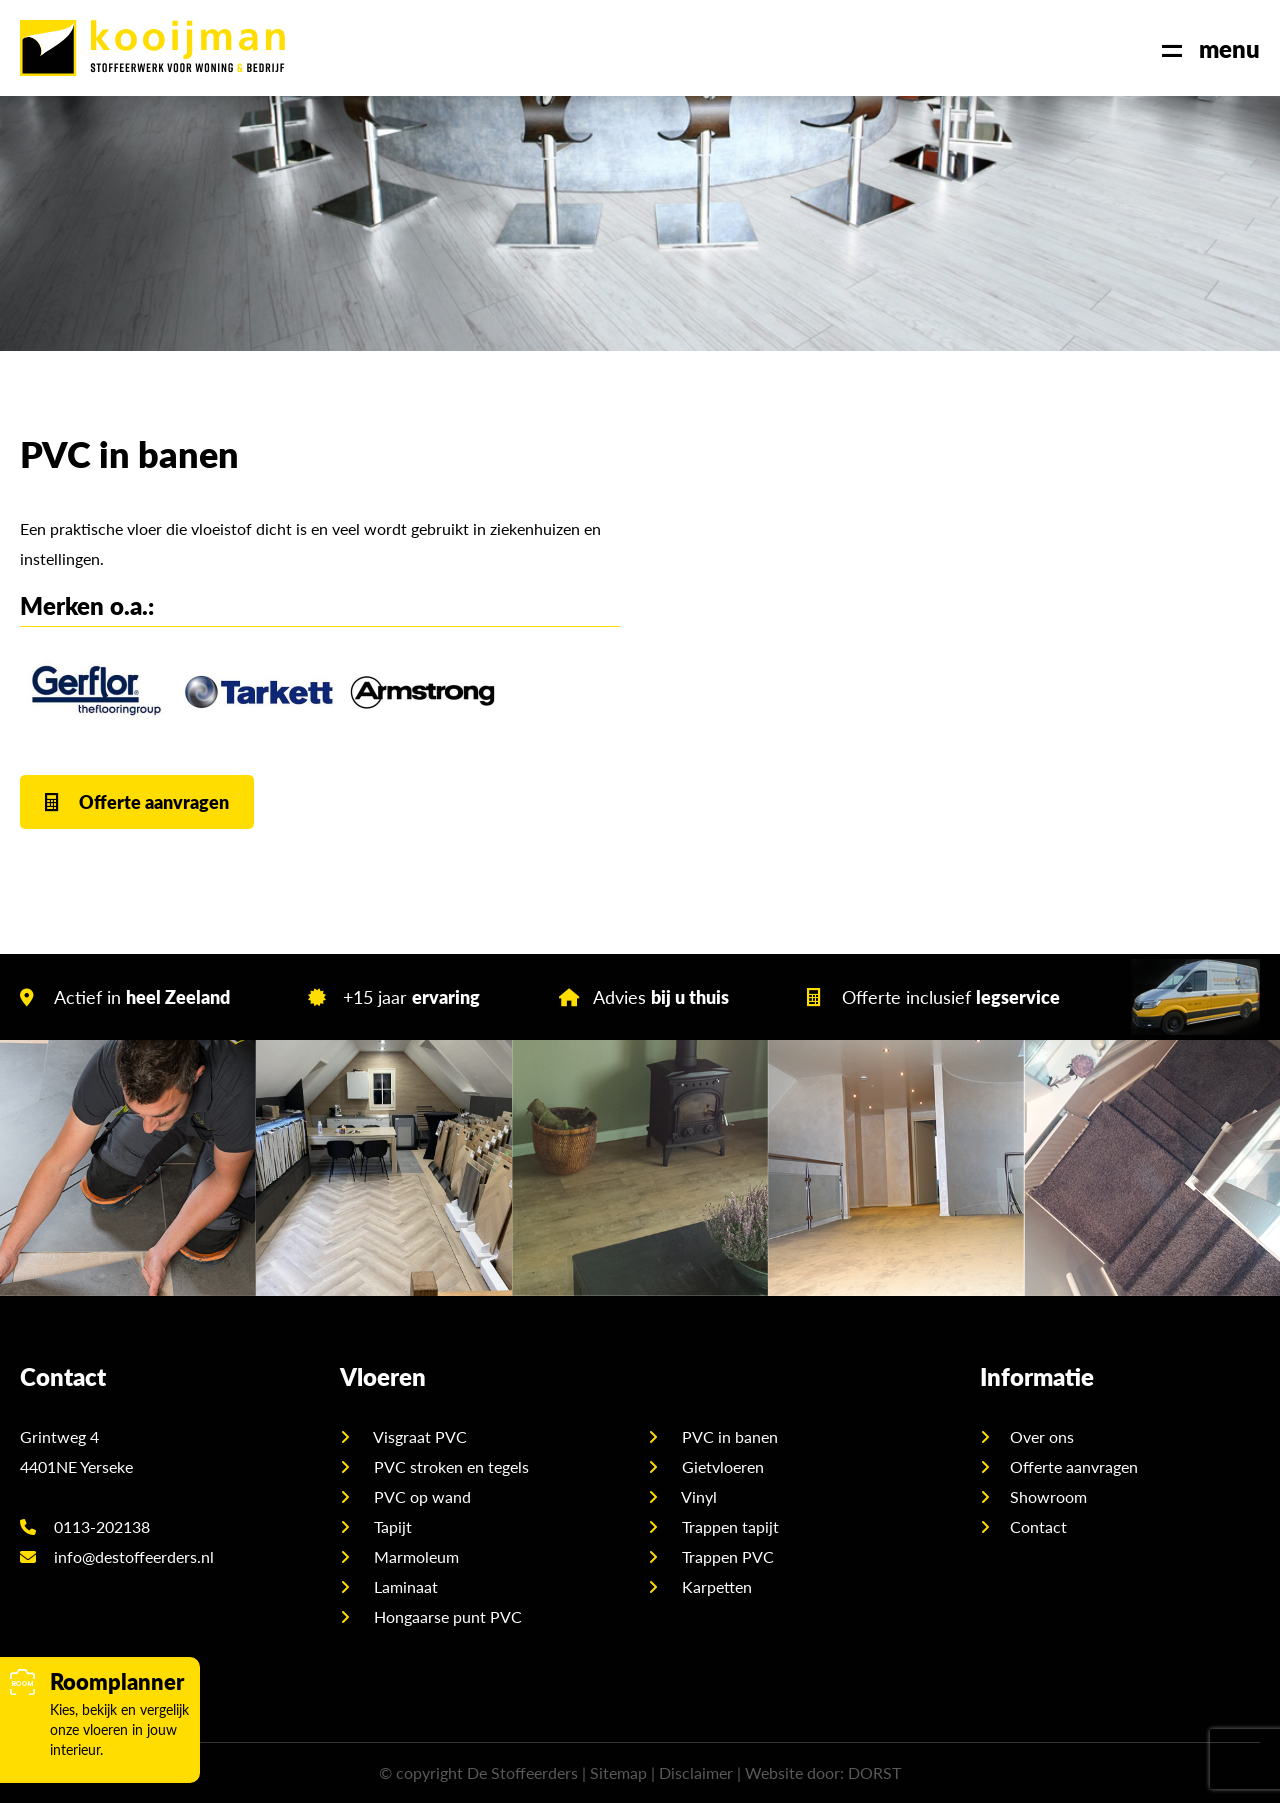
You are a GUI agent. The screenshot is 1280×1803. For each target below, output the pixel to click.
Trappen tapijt (728, 1526)
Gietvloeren (721, 1466)
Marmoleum (414, 1556)
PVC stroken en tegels (449, 1466)
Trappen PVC (726, 1556)
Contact (1038, 1526)
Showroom (1048, 1496)
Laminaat (404, 1586)
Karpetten (715, 1586)
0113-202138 (85, 1526)
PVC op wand (420, 1496)
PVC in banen (728, 1436)
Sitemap (618, 1772)
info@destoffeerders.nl (117, 1556)
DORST (874, 1772)
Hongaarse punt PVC (446, 1616)
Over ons (1042, 1436)
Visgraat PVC (418, 1436)
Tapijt (391, 1526)
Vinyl (697, 1496)
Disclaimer (696, 1772)
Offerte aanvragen (137, 801)
